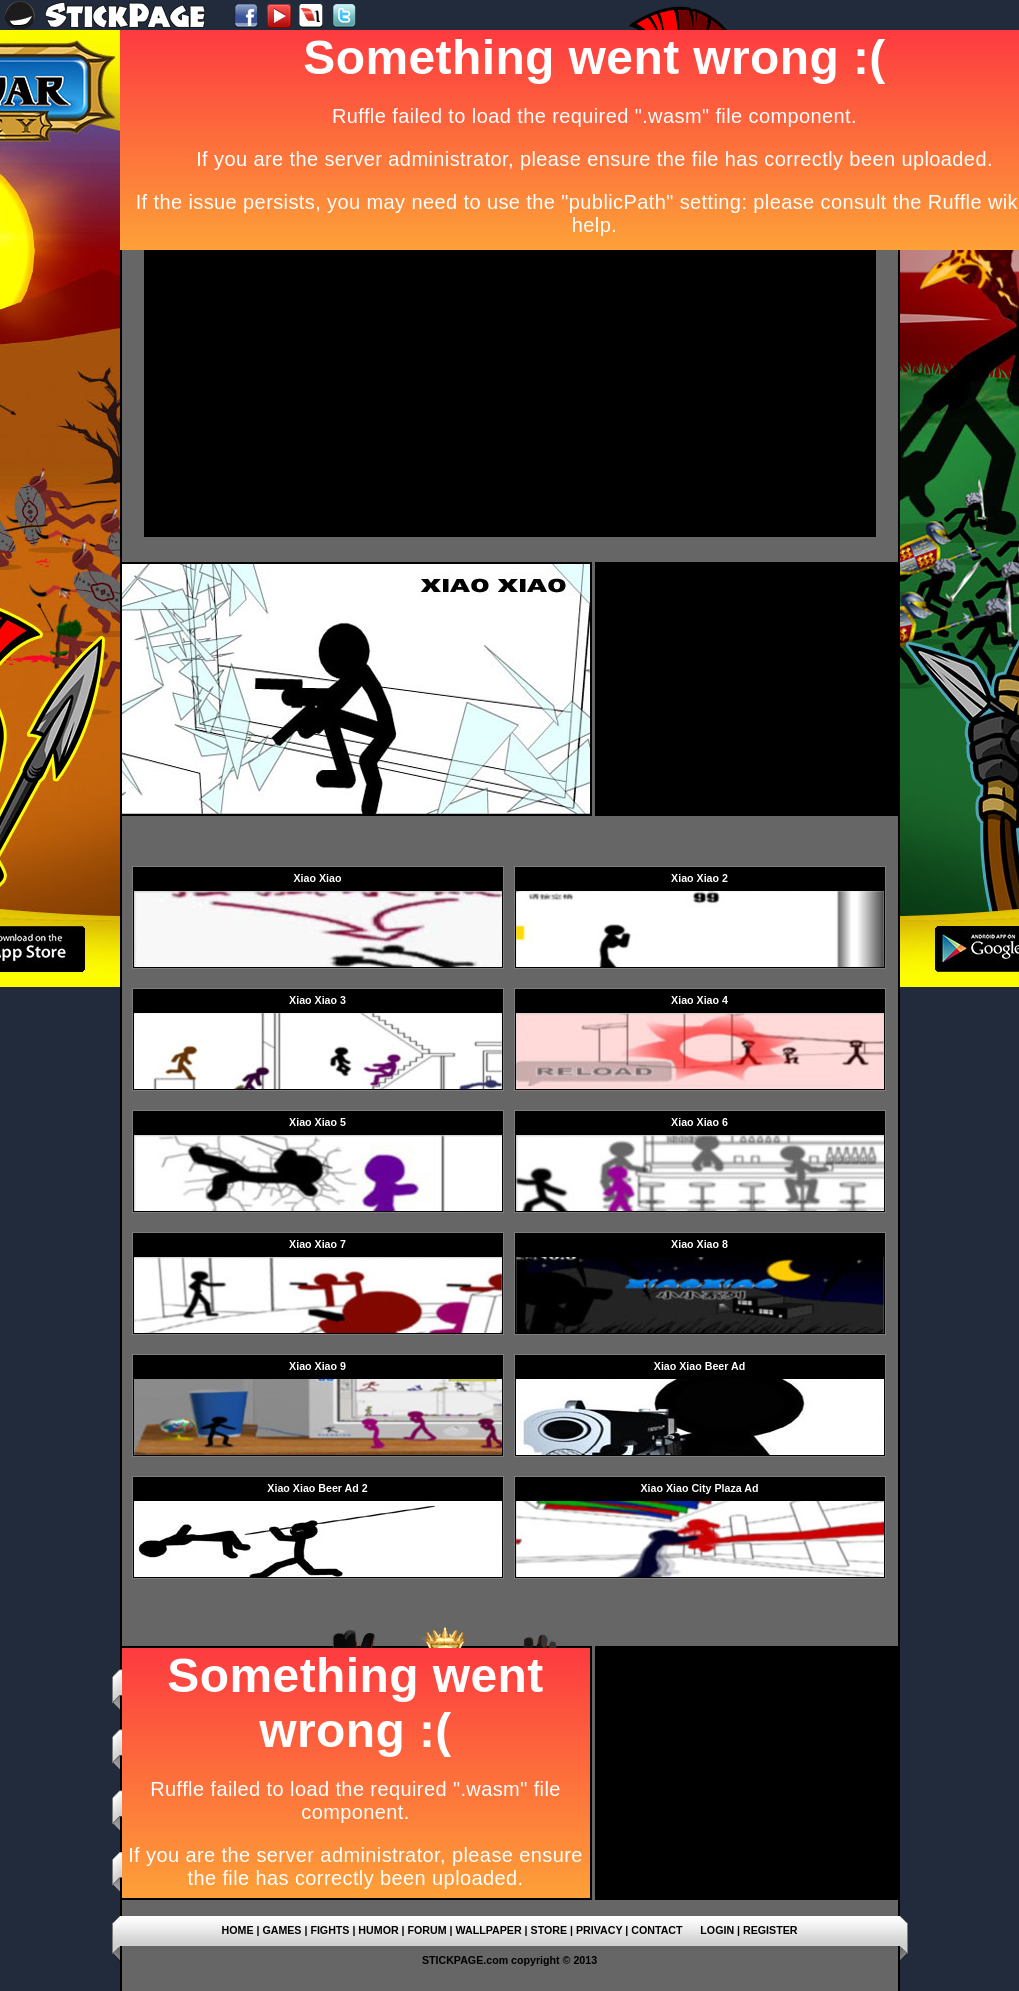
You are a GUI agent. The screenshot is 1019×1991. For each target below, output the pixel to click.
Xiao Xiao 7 (317, 1244)
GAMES (281, 1930)
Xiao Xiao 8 (699, 1244)
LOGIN (717, 1930)
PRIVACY (599, 1930)
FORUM (427, 1930)
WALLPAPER (489, 1930)
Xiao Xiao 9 (317, 1366)
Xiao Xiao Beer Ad (699, 1366)
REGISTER (770, 1930)
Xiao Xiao (318, 878)
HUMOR (378, 1930)
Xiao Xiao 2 (699, 878)
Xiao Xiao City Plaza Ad (699, 1488)
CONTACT (656, 1930)
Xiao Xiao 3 (317, 1000)
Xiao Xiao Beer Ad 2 (317, 1488)
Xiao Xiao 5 (317, 1122)
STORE (549, 1930)
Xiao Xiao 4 (699, 1000)
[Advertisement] (412, 392)
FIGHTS (329, 1930)
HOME (238, 1930)
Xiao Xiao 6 (699, 1122)
